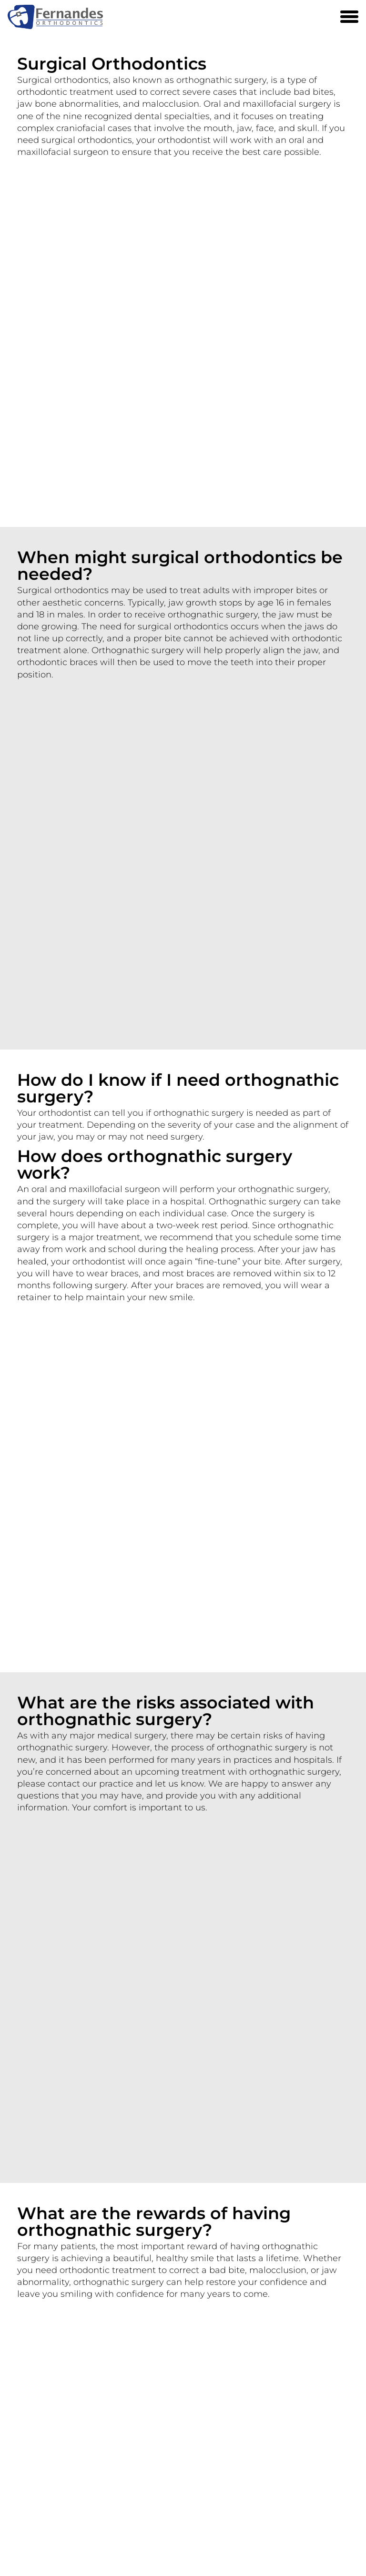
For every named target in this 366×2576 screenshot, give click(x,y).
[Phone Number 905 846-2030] (328, 17)
